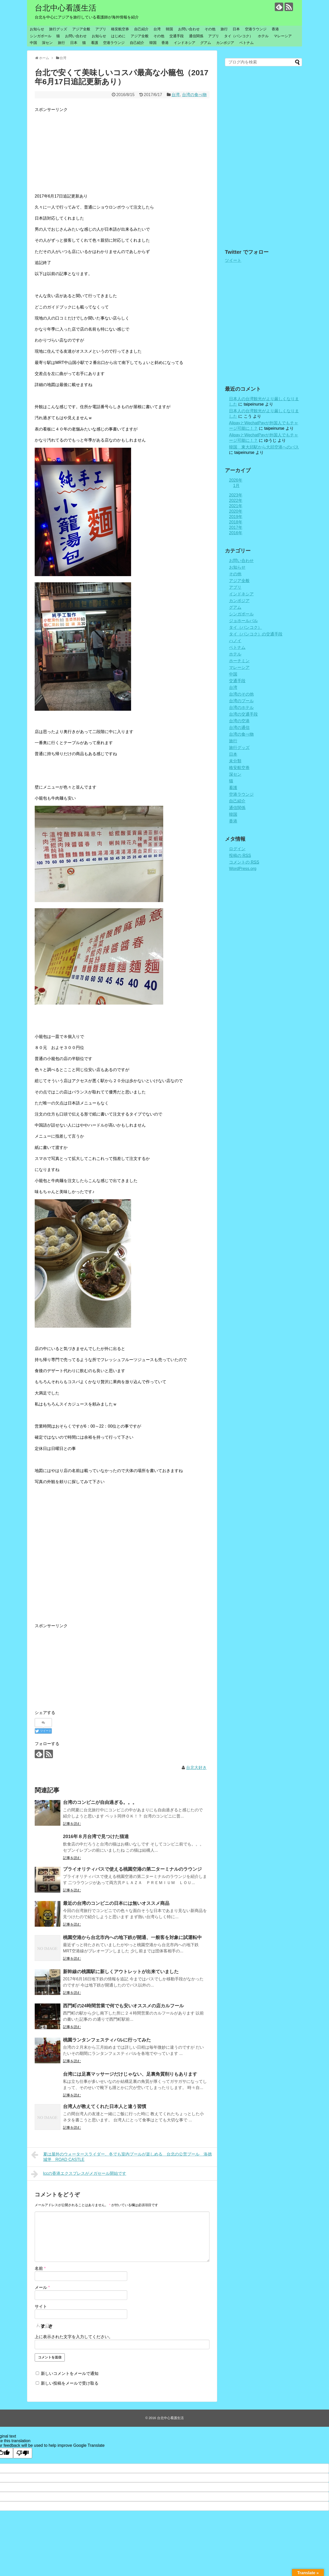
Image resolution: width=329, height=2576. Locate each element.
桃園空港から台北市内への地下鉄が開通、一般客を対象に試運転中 (132, 1937)
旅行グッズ (58, 29)
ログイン (237, 849)
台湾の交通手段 (243, 714)
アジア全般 (81, 29)
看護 (94, 43)
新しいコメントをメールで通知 (69, 2373)
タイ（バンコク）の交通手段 (255, 634)
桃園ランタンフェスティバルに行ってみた (107, 2040)
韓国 (169, 29)
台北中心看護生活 (65, 8)
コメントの (244, 862)
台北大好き (196, 1767)
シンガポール (40, 36)
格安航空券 (120, 29)
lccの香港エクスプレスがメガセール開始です (78, 2174)
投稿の (240, 855)
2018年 (235, 522)
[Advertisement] (122, 149)
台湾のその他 (241, 694)
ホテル (263, 36)
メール (42, 2287)
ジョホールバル (243, 621)
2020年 (235, 511)
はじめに (118, 36)
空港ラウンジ (256, 29)
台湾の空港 (239, 721)
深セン (47, 43)
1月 (236, 485)
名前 (40, 2268)
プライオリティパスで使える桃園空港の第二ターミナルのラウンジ (132, 1869)
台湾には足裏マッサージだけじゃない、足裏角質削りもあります (130, 2074)
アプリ (100, 29)
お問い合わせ (189, 29)
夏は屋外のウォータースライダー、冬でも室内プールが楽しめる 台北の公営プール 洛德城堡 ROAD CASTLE (121, 2156)
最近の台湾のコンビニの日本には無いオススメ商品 (116, 1903)
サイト (41, 2306)
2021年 (235, 506)
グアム (205, 43)
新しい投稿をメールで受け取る (69, 2383)
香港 (275, 29)
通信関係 (196, 36)
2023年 (235, 495)
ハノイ (235, 641)
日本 (236, 29)
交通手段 (176, 36)
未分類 (235, 761)
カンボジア (225, 43)
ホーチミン (239, 661)
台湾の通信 (239, 727)
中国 (33, 43)
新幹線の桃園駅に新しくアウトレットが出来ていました (121, 1971)
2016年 (235, 533)
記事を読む (72, 1824)
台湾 (157, 29)
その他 (210, 29)
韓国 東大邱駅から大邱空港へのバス (264, 447)
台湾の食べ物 (194, 94)
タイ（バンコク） (238, 36)
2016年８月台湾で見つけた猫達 (96, 1836)
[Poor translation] (22, 2453)
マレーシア (283, 36)
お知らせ (37, 29)
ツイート (233, 260)
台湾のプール (241, 701)
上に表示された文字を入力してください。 (74, 2337)
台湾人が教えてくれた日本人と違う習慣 (104, 2106)
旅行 (224, 29)
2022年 (235, 500)
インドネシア (184, 43)
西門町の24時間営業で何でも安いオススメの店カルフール (123, 2005)
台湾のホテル (241, 707)
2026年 (235, 480)
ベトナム (246, 43)
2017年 (235, 527)
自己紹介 (141, 29)
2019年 (235, 516)
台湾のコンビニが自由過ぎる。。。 (100, 1802)
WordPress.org (242, 868)
